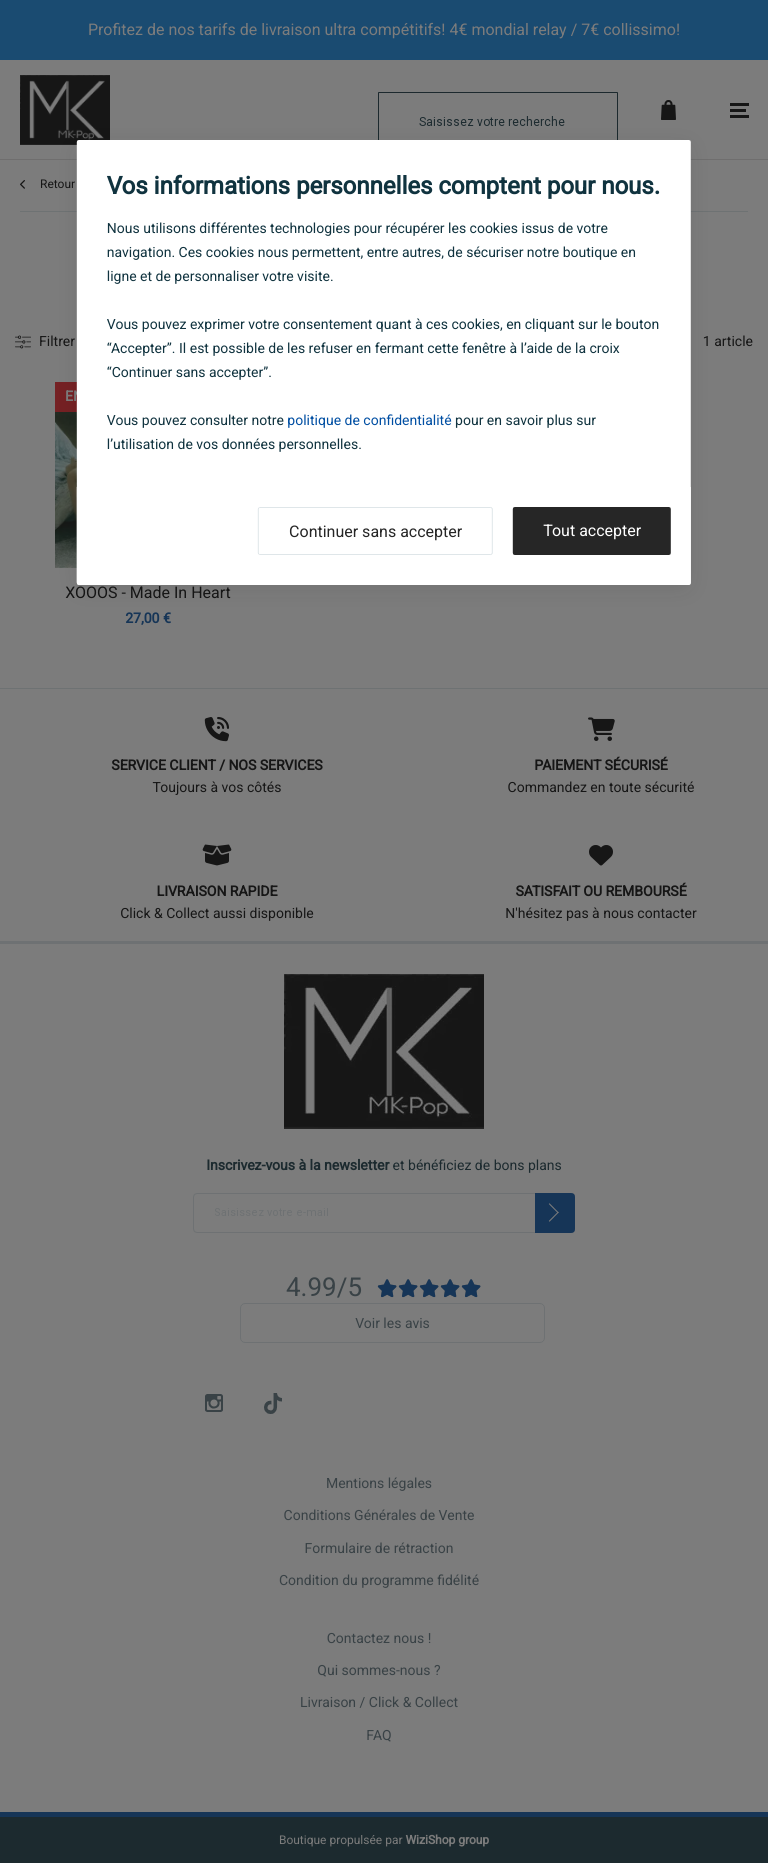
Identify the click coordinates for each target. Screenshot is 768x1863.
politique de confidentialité (369, 421)
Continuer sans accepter (375, 531)
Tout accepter (592, 530)
